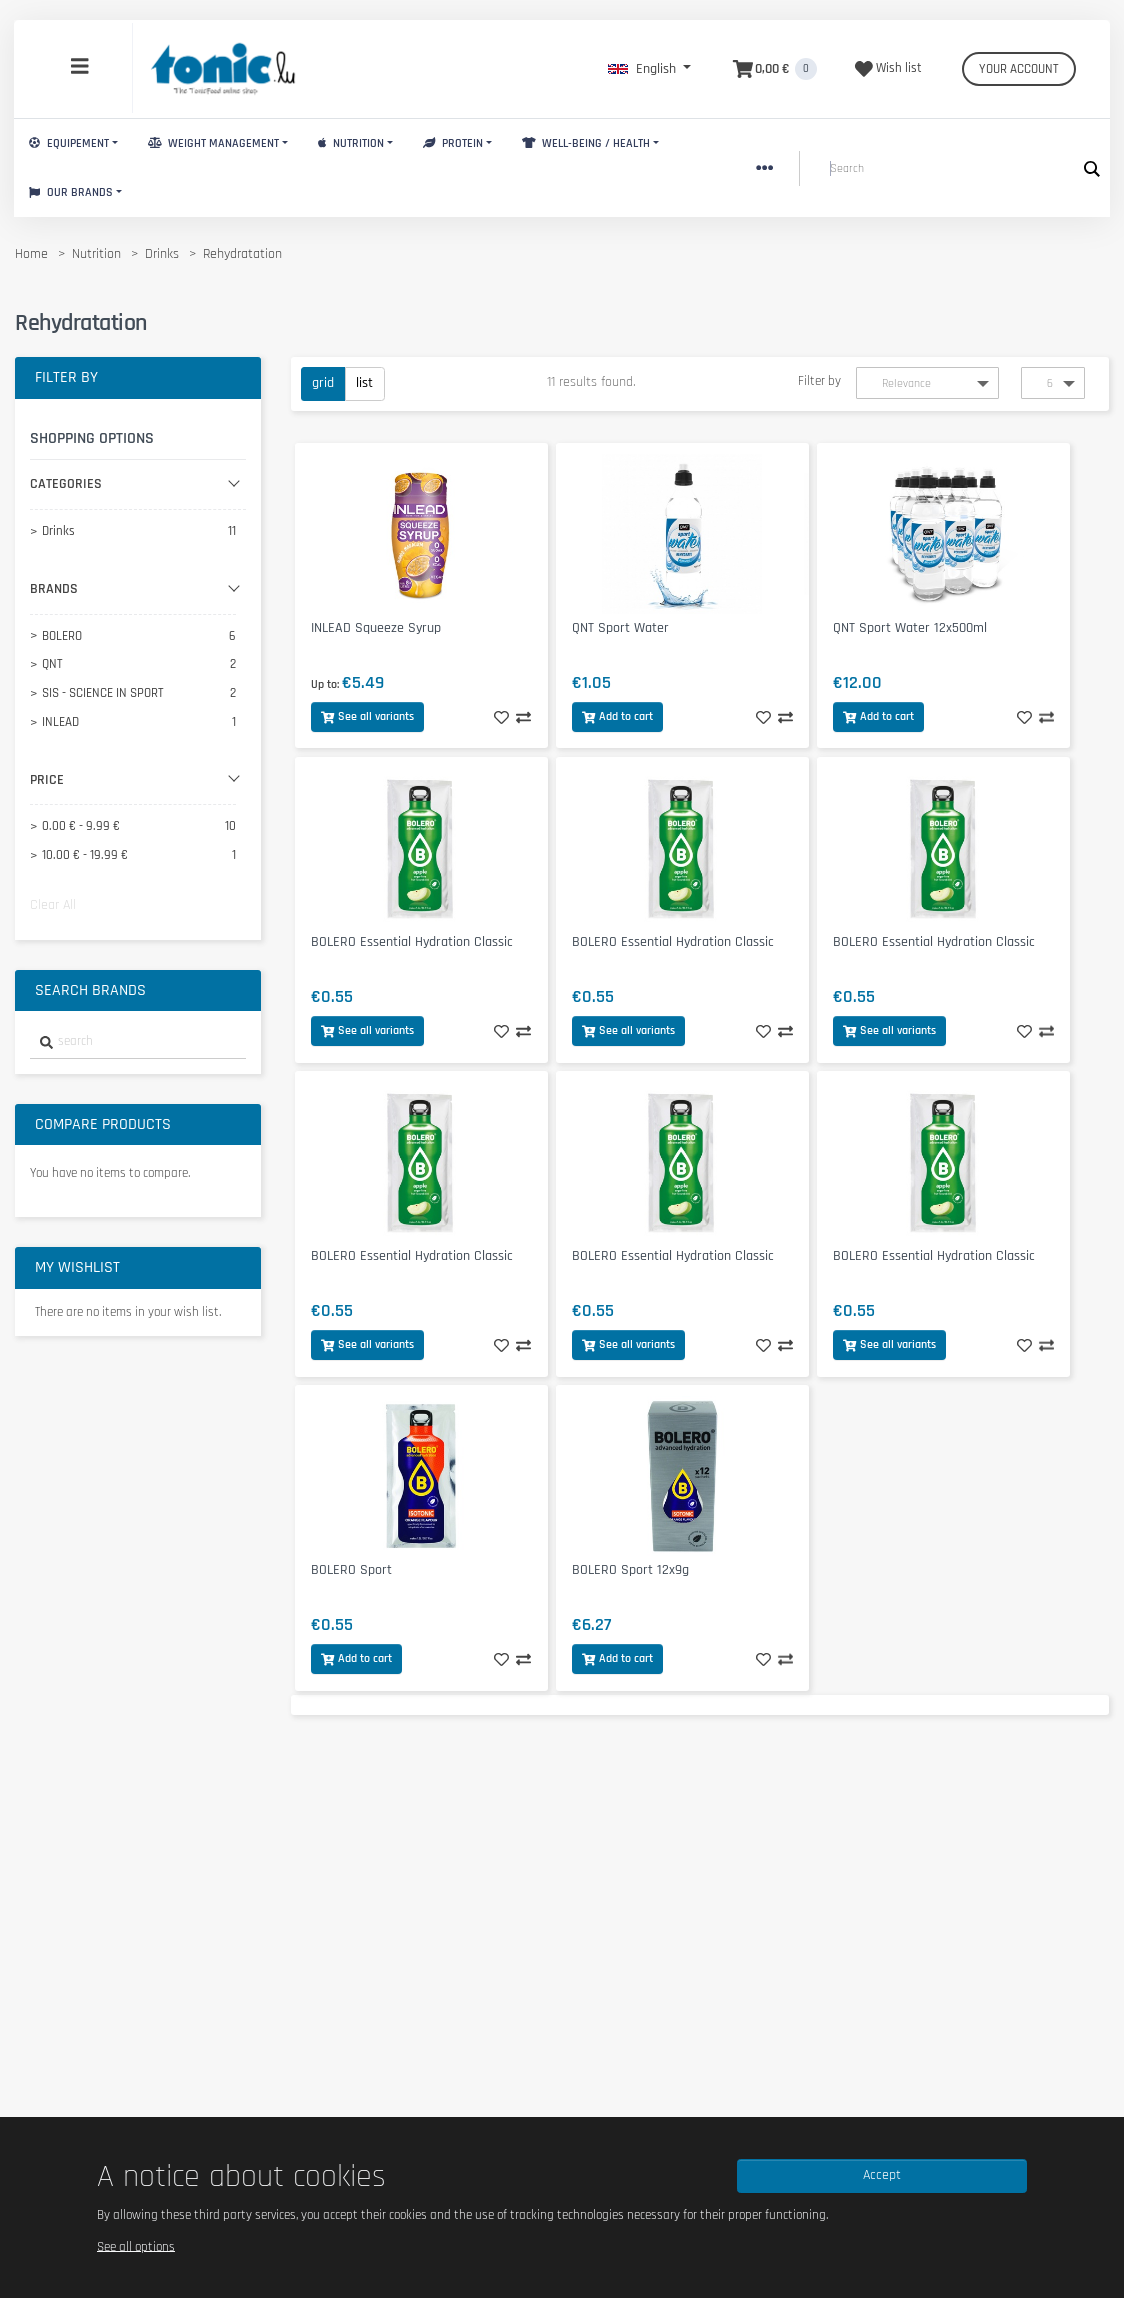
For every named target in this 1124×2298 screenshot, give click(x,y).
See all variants (367, 716)
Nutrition (351, 143)
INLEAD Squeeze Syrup (376, 628)
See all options (136, 2246)
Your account (1019, 69)
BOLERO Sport (351, 1570)
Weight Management (213, 143)
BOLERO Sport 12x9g (630, 1570)
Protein (453, 143)
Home (31, 254)
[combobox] (138, 1042)
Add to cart (617, 716)
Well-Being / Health (586, 143)
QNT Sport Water (620, 628)
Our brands (71, 192)
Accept (882, 2175)
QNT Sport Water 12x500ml (910, 628)
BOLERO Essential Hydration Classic (412, 942)
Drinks (162, 254)
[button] (649, 69)
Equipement (69, 143)
